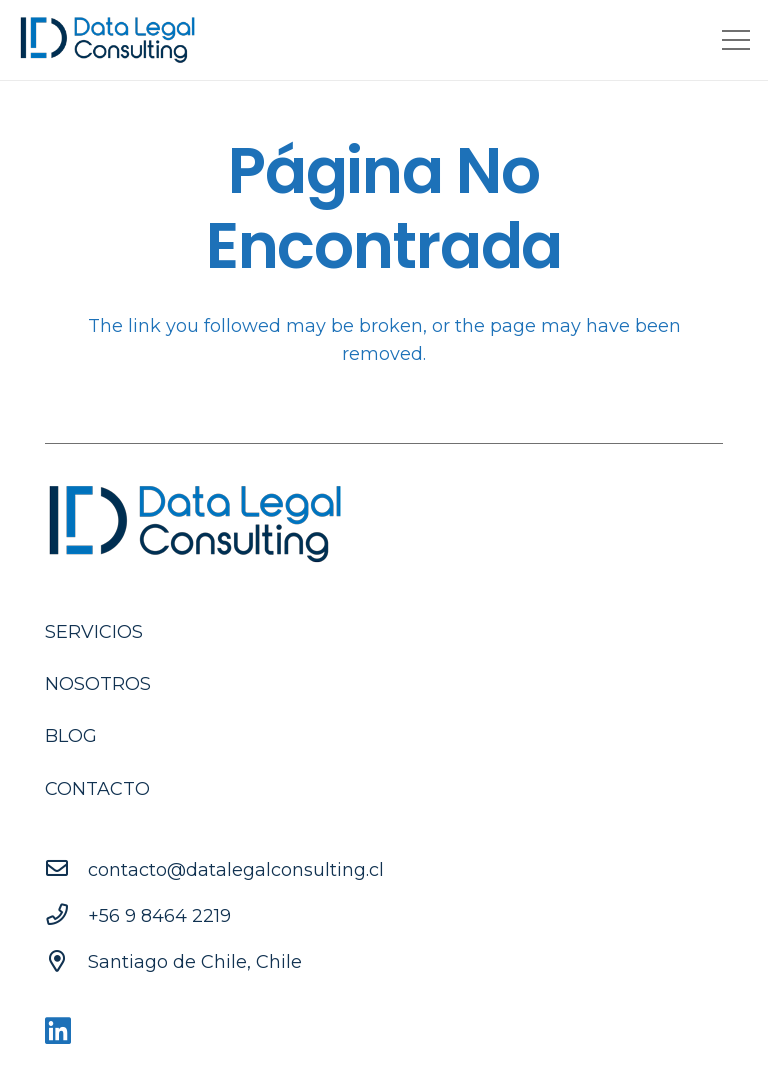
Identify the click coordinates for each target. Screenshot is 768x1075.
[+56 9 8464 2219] (66, 916)
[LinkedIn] (58, 1031)
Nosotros (98, 684)
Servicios (94, 632)
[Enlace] (107, 40)
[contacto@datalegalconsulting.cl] (66, 870)
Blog (71, 736)
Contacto (97, 789)
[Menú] (736, 40)
